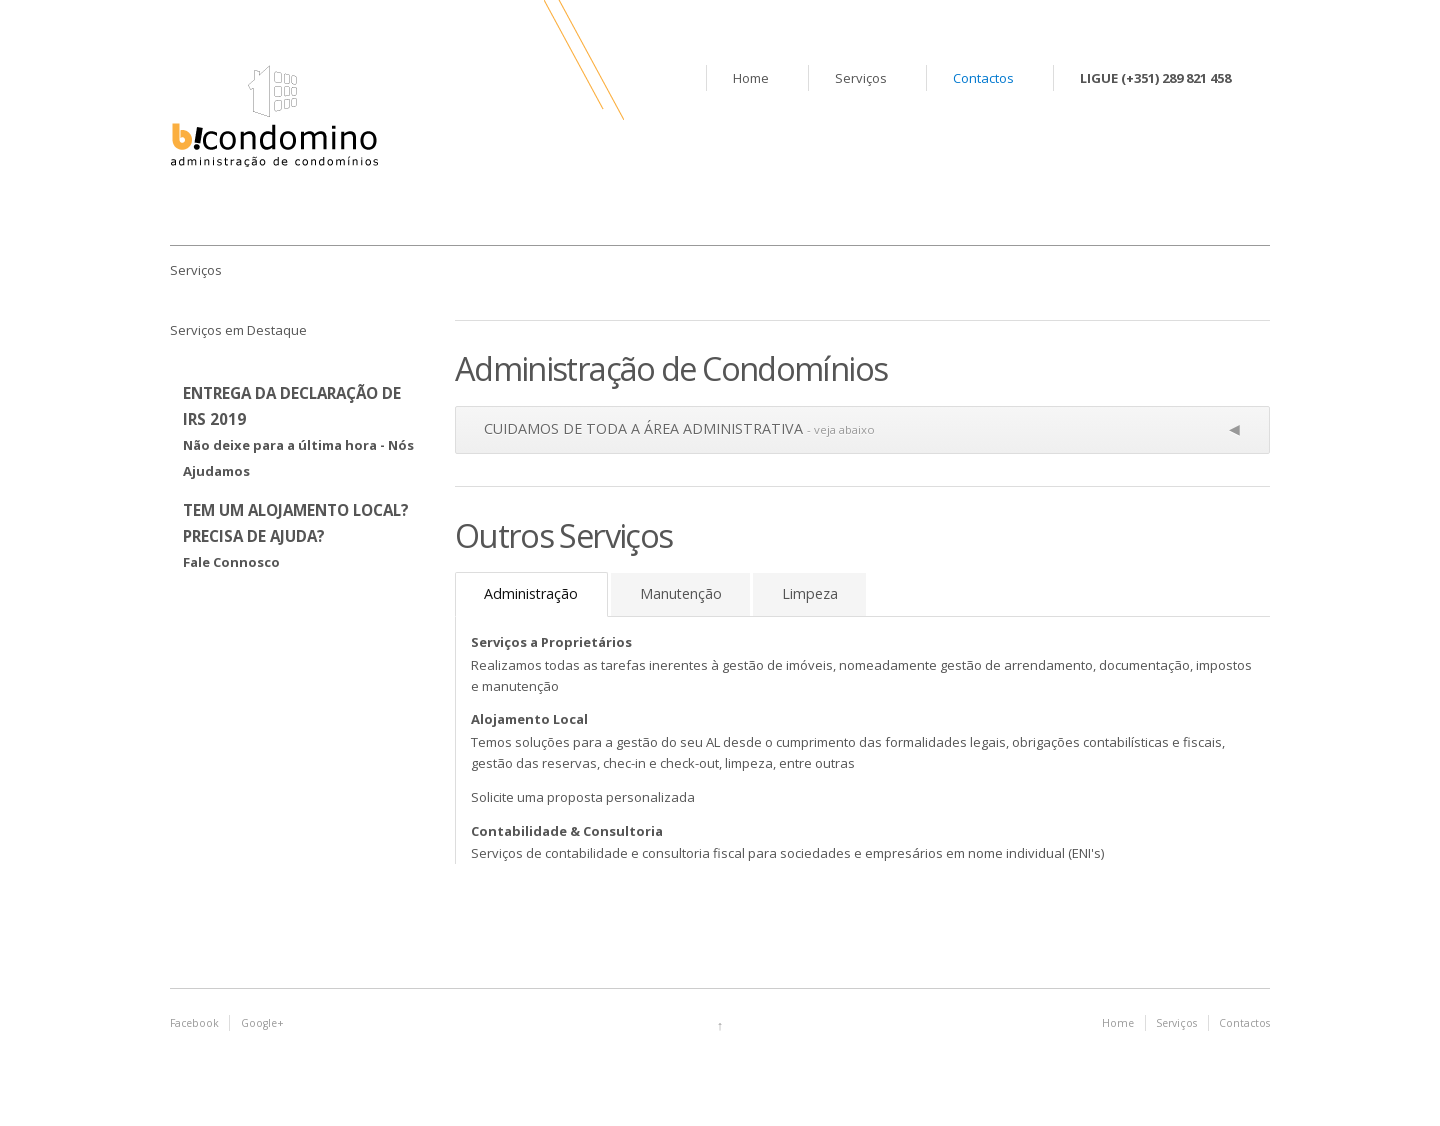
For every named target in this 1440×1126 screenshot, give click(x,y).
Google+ (262, 1023)
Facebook (194, 1023)
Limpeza (810, 593)
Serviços (861, 78)
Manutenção (681, 593)
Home (751, 78)
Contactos (983, 78)
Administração (531, 593)
